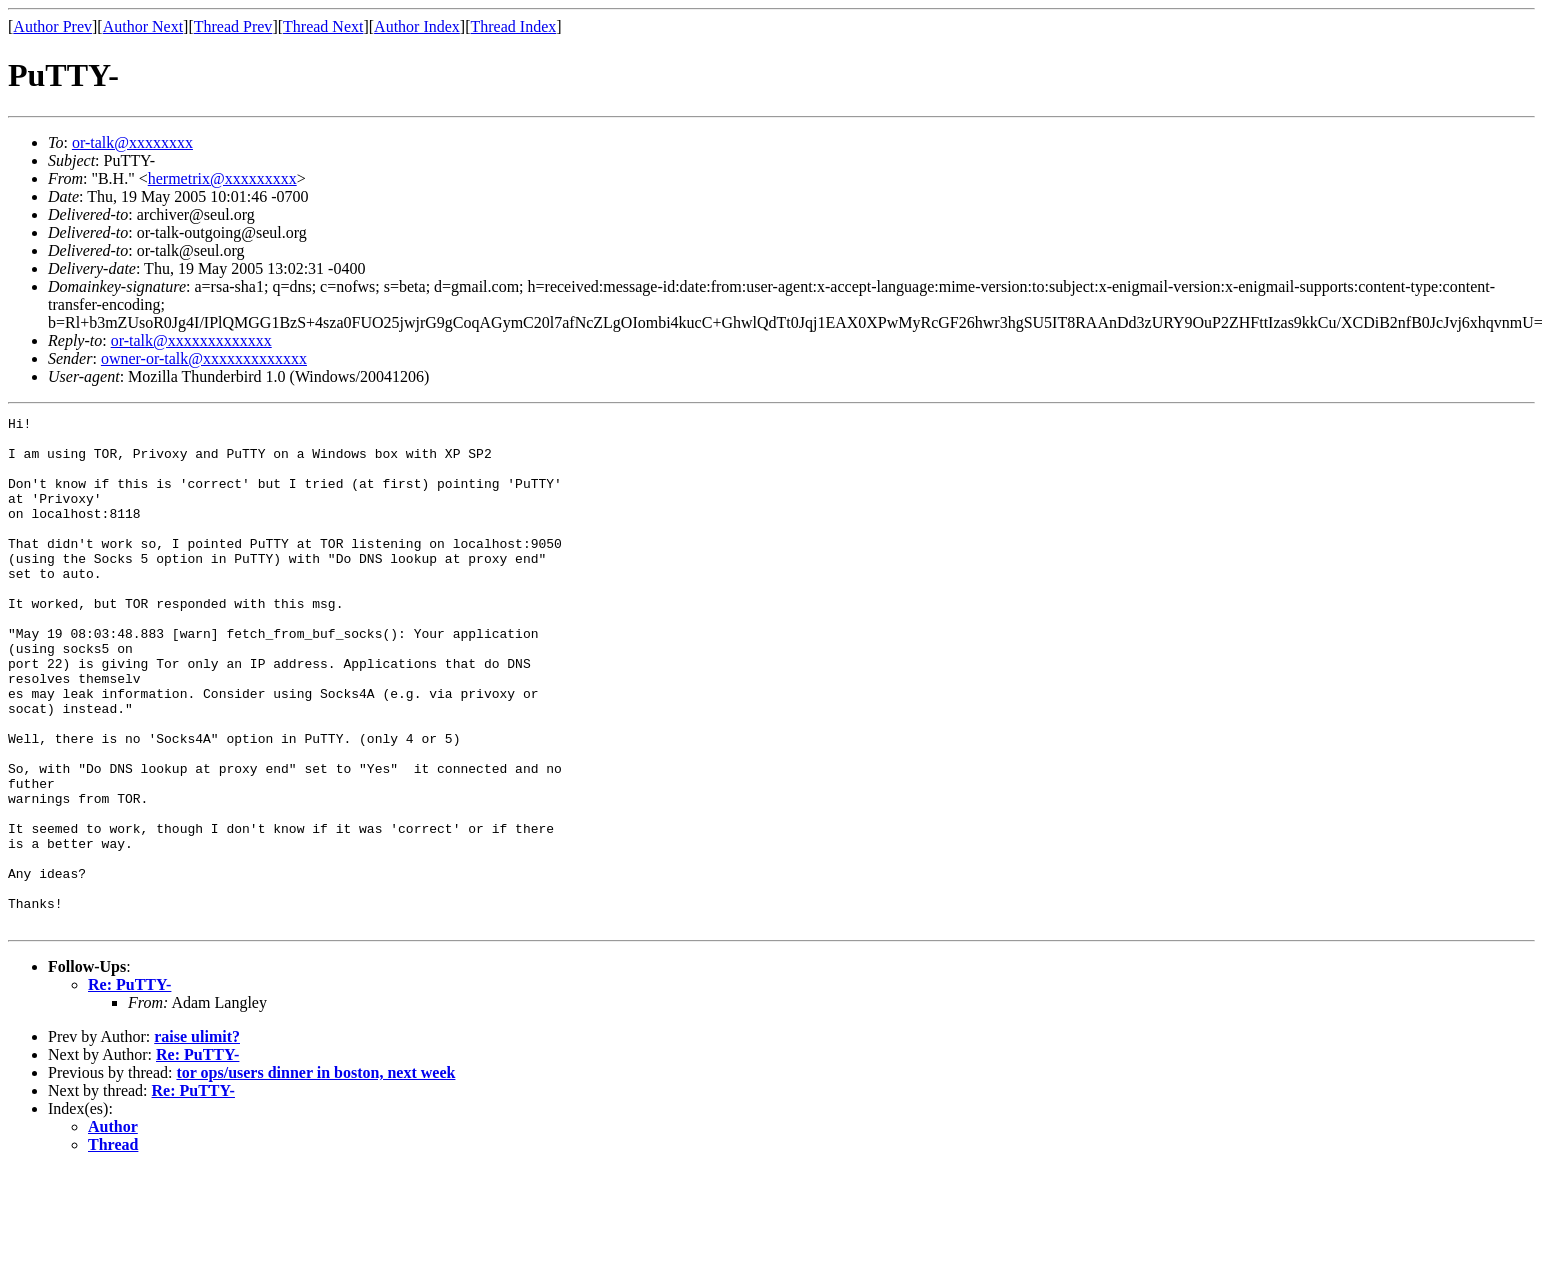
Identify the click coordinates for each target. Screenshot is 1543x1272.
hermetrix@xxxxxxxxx (222, 178)
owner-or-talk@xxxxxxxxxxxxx (204, 358)
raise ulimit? (197, 1138)
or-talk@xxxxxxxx (132, 142)
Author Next (143, 26)
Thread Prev (233, 26)
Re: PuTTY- (129, 1086)
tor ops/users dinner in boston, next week (315, 1174)
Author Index (417, 26)
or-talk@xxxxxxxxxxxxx (191, 340)
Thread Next (323, 26)
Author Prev (52, 26)
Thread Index (514, 26)
